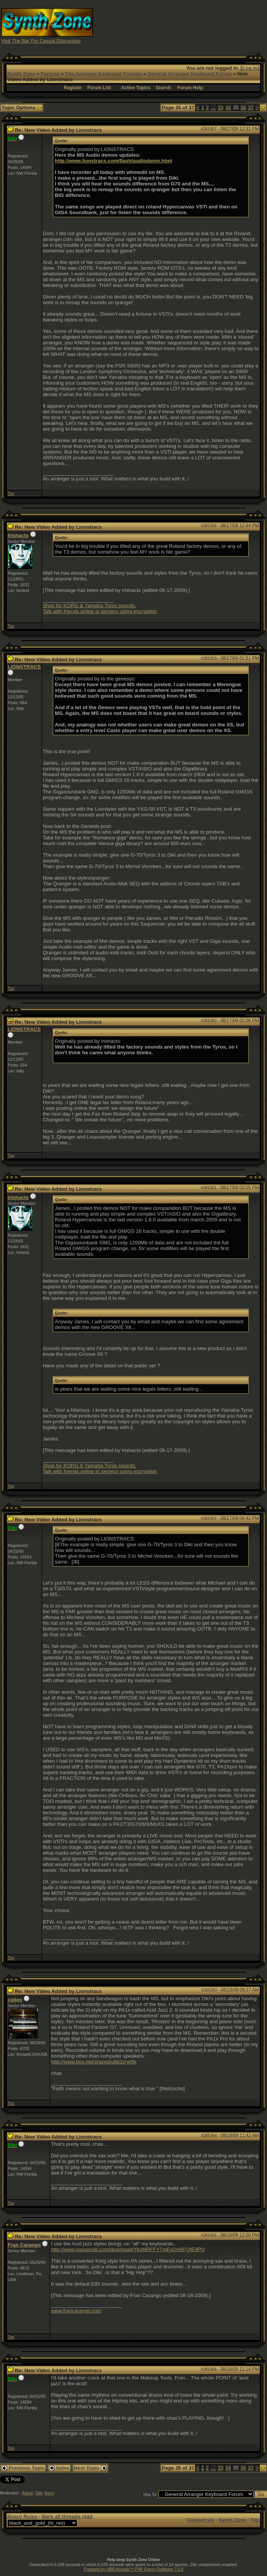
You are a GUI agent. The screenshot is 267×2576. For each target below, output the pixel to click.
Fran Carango (24, 2245)
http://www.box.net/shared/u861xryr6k (93, 2062)
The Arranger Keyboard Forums (103, 74)
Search (163, 87)
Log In (250, 68)
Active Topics (135, 87)
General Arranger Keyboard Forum (189, 74)
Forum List (99, 87)
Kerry (49, 2493)
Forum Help (190, 87)
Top (11, 493)
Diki (39, 2493)
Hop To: (150, 2494)
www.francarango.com (76, 2311)
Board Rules (22, 2516)
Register (73, 87)
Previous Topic (23, 2468)
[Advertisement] (200, 25)
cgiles (15, 1999)
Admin (27, 2493)
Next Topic (90, 2468)
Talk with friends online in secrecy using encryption (100, 611)
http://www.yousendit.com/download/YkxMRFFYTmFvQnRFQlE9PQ (128, 2249)
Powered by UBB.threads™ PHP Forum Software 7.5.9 (133, 2569)
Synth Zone (21, 74)
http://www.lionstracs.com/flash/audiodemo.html (113, 161)
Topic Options (22, 107)
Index (59, 2468)
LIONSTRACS (24, 667)
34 (228, 107)
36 (243, 107)
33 (220, 107)
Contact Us (200, 2520)
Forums (50, 74)
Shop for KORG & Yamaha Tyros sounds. (89, 605)
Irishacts (18, 535)
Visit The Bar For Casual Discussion (41, 41)
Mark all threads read (67, 2516)
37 (251, 107)
